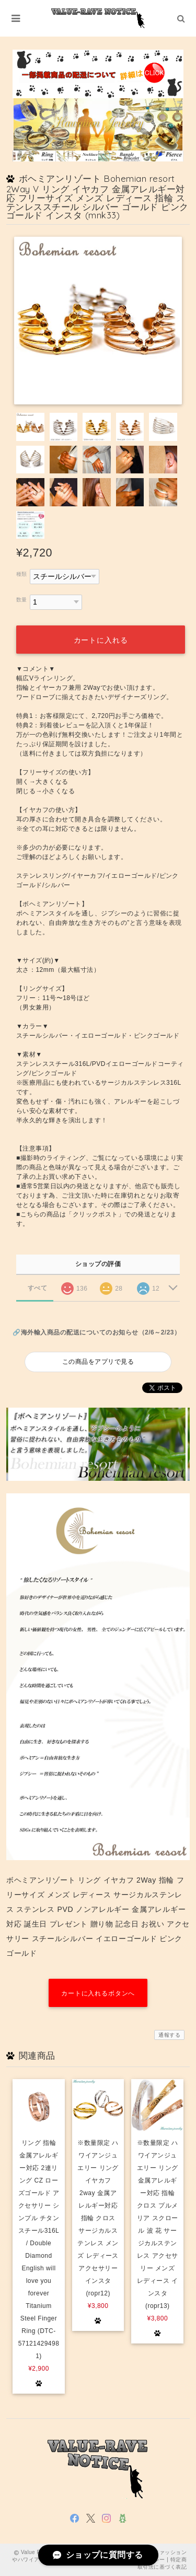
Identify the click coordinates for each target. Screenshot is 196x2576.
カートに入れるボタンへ (98, 1993)
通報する (169, 2035)
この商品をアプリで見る (98, 1361)
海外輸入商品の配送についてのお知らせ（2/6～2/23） (100, 1332)
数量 (21, 599)
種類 (21, 574)
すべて (37, 1288)
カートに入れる (101, 640)
